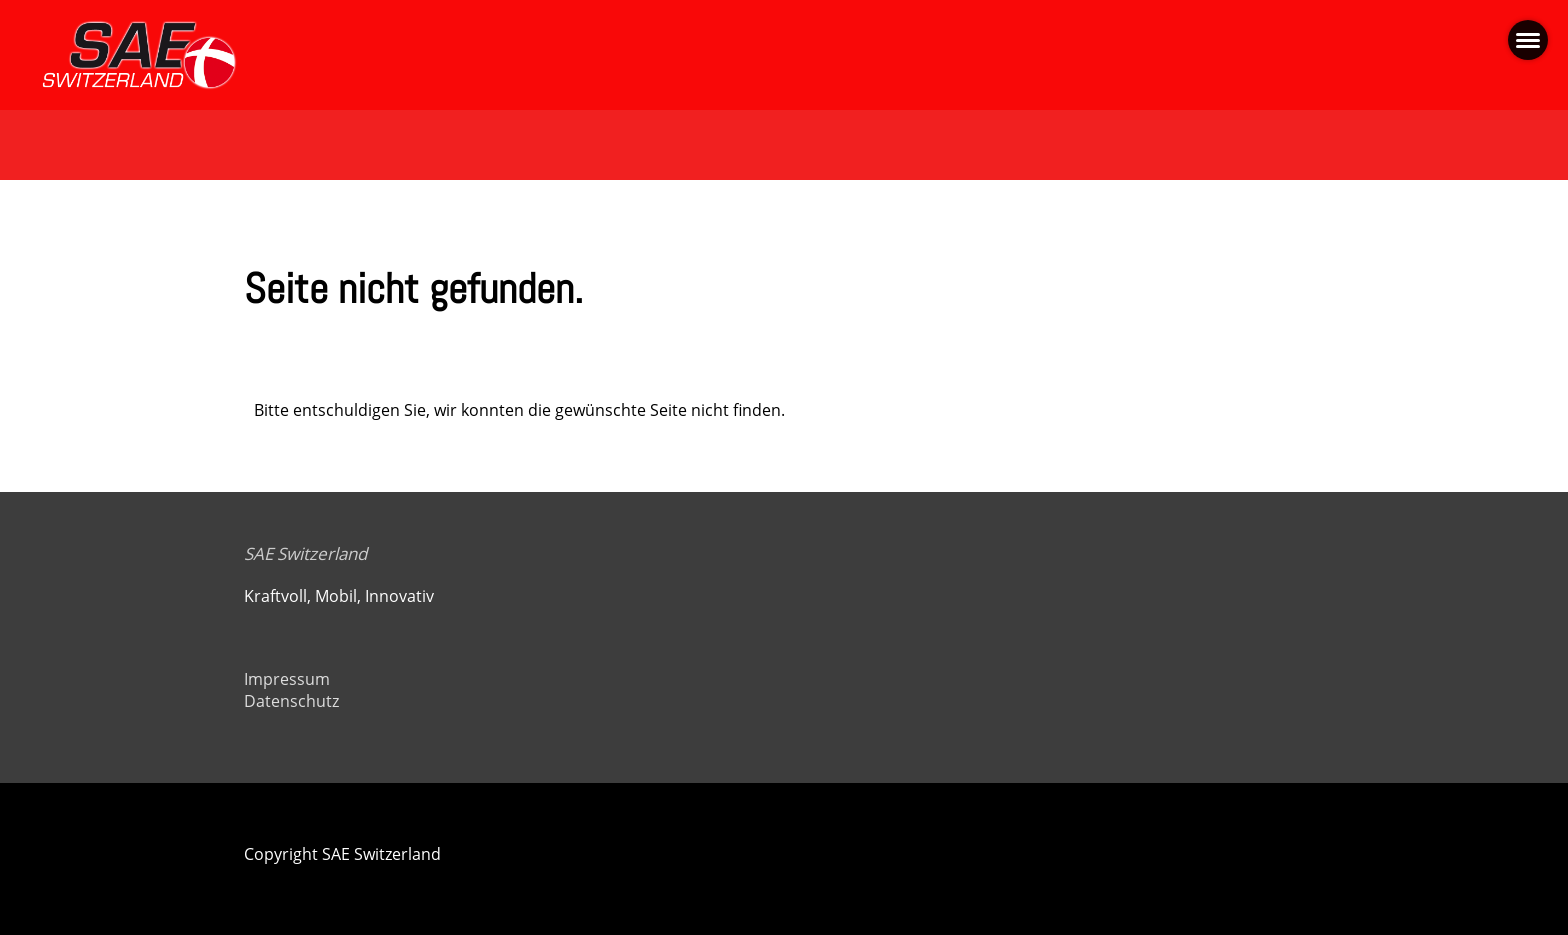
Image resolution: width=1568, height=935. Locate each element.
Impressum (287, 679)
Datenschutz (291, 701)
